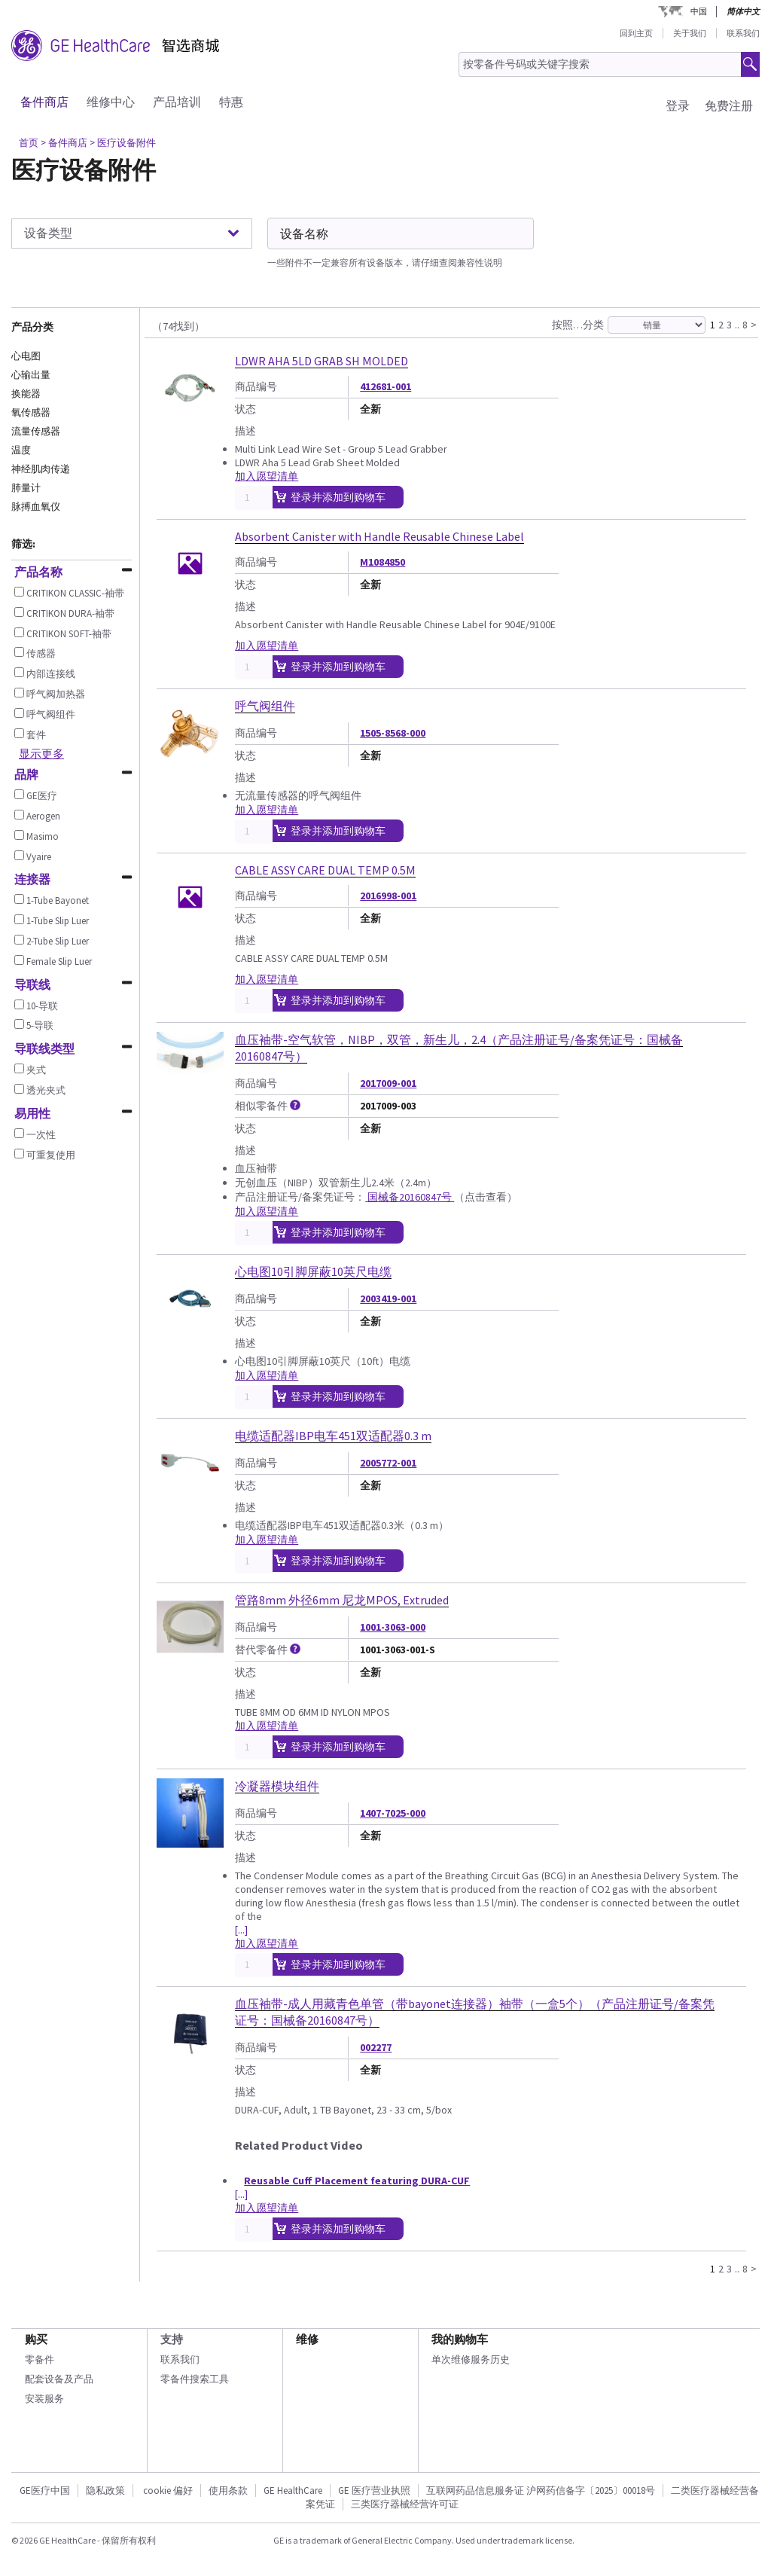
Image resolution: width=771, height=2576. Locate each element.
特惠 (231, 101)
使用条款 (228, 2490)
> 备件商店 (64, 142)
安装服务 (44, 2398)
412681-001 (385, 386)
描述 (245, 431)
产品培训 (177, 101)
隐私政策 (105, 2490)
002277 (376, 2047)
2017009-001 (388, 1083)
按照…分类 (578, 324)
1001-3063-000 (392, 1627)
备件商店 (44, 101)
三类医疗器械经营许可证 (405, 2504)
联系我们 (743, 33)
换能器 (26, 393)
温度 (21, 450)
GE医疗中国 (45, 2490)
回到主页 (636, 33)
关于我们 (689, 33)
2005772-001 (388, 1463)
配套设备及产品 (59, 2379)
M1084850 (382, 562)
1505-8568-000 (392, 733)
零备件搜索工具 (194, 2379)
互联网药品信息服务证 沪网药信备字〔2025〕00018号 (540, 2490)
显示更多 (41, 753)
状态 (245, 409)
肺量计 (26, 487)
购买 (36, 2339)
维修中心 (111, 101)
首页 (28, 142)
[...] (241, 1930)
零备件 (39, 2359)
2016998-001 (388, 895)
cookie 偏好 (168, 2490)
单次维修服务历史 (470, 2359)
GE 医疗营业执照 (374, 2490)
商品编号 (256, 386)
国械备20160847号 (409, 1197)
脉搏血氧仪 (35, 506)
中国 (698, 11)
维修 (307, 2339)
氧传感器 (30, 412)
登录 (678, 105)
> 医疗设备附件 (123, 142)
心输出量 (30, 374)
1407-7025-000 (392, 1813)
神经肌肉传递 (40, 469)
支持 (171, 2339)
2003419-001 (388, 1298)
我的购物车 (459, 2339)
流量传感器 (35, 431)
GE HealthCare (293, 2490)
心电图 (26, 356)
